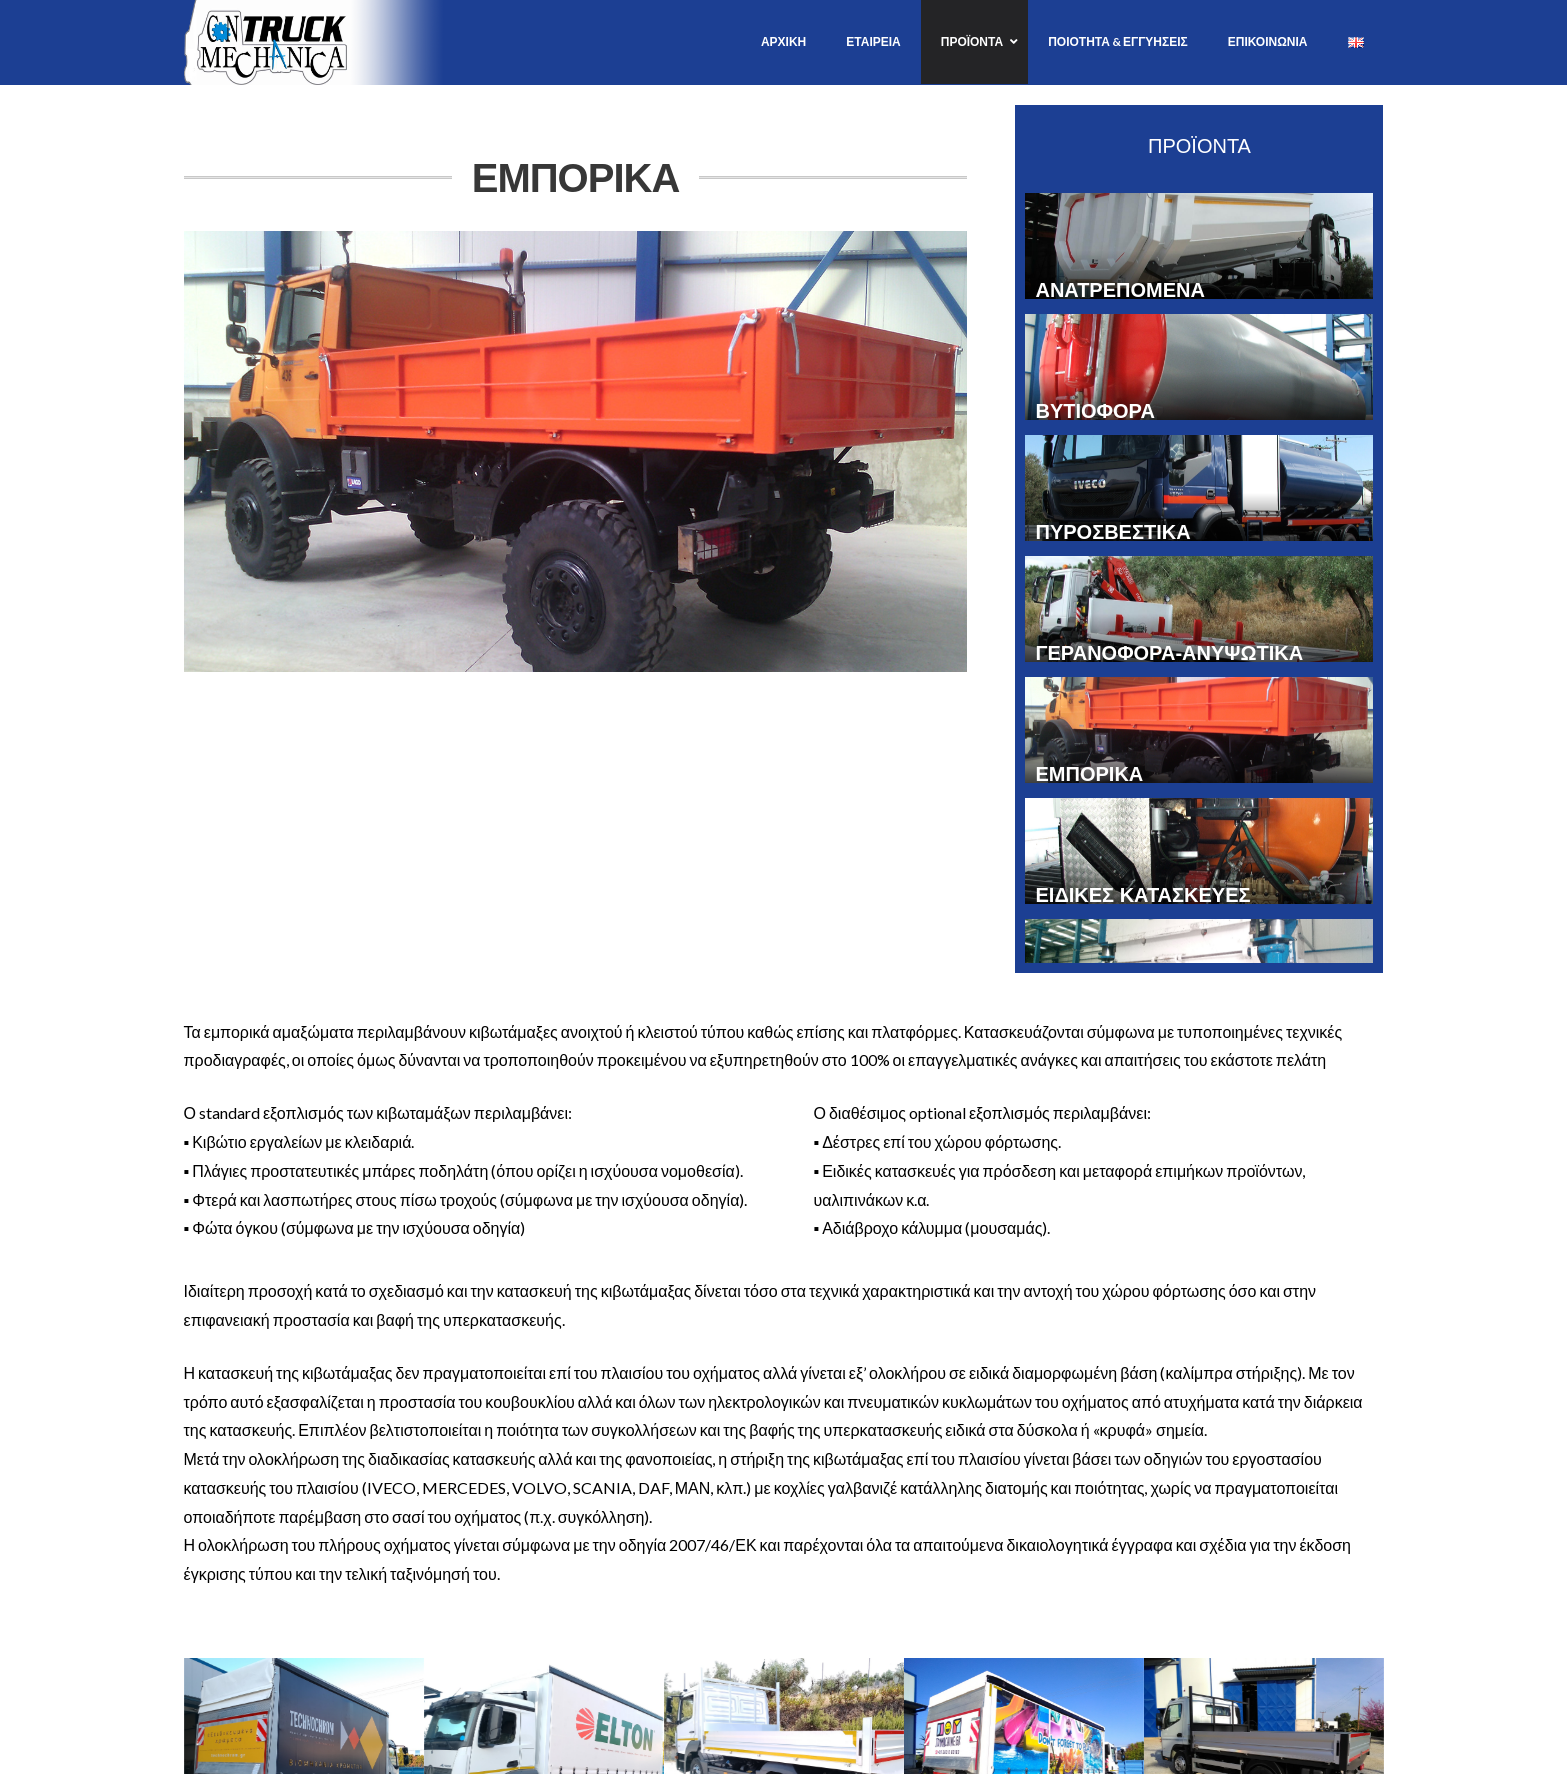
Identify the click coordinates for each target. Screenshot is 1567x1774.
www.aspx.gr (875, 1761)
